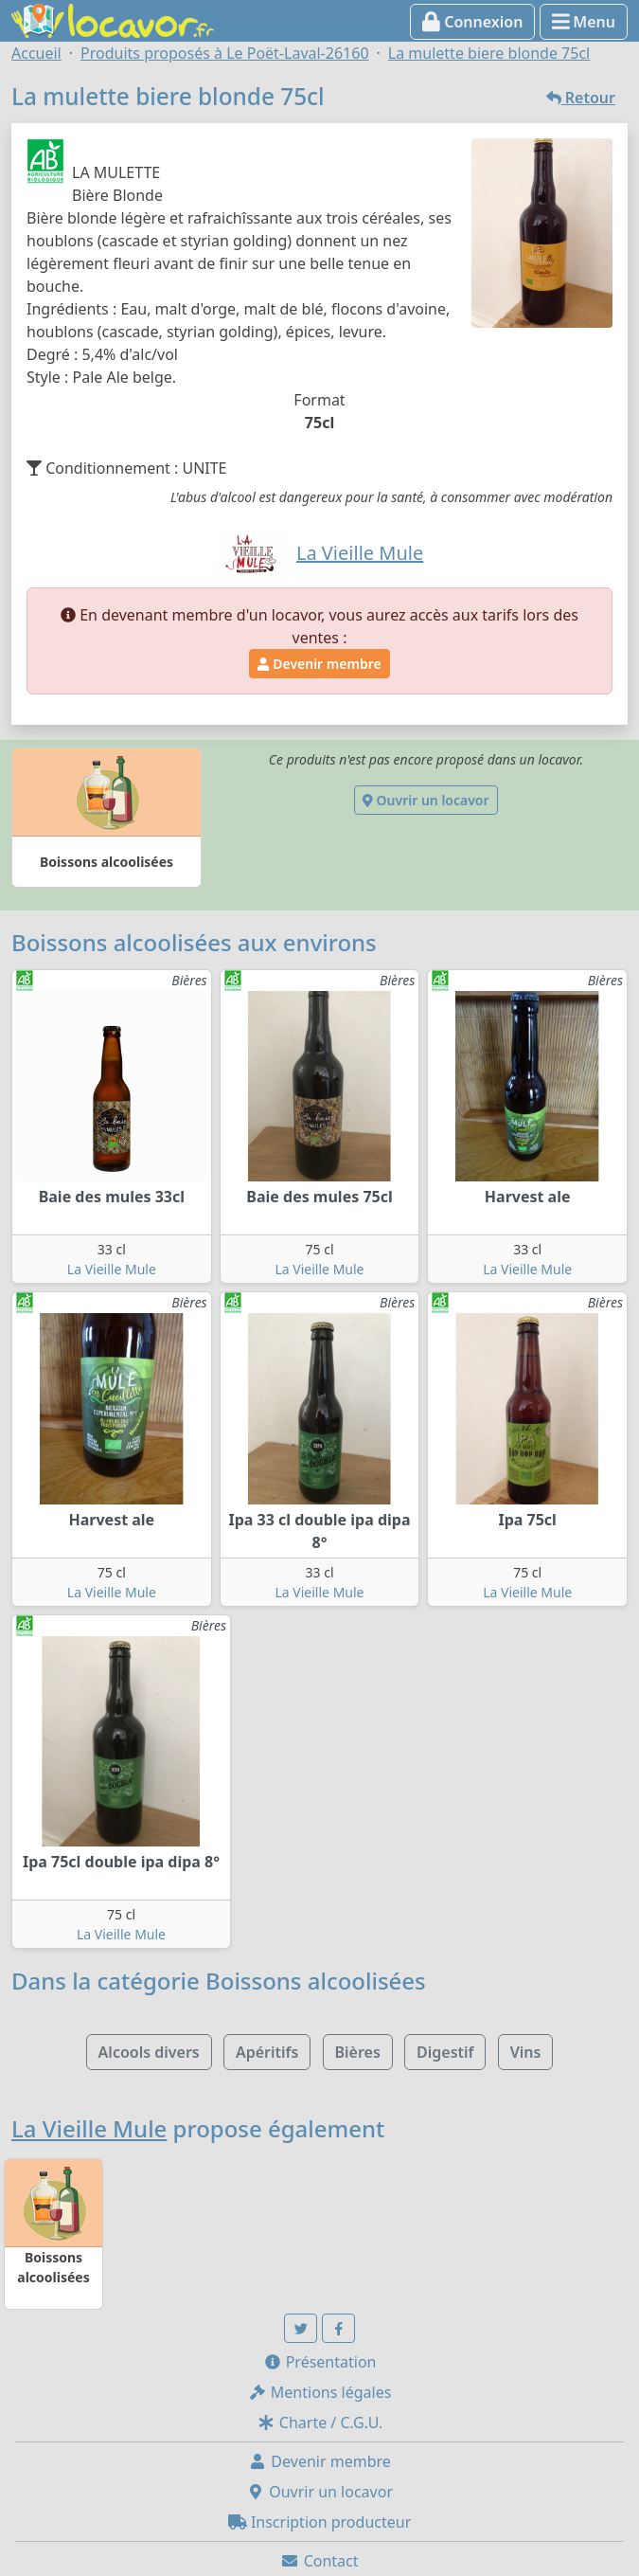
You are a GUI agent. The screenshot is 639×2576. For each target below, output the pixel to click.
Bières (358, 2052)
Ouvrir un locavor (425, 800)
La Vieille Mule (111, 1269)
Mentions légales (320, 2392)
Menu (583, 21)
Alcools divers (149, 2052)
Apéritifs (267, 2052)
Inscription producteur (320, 2522)
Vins (525, 2052)
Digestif (445, 2052)
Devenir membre (319, 664)
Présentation (320, 2361)
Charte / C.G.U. (320, 2422)
